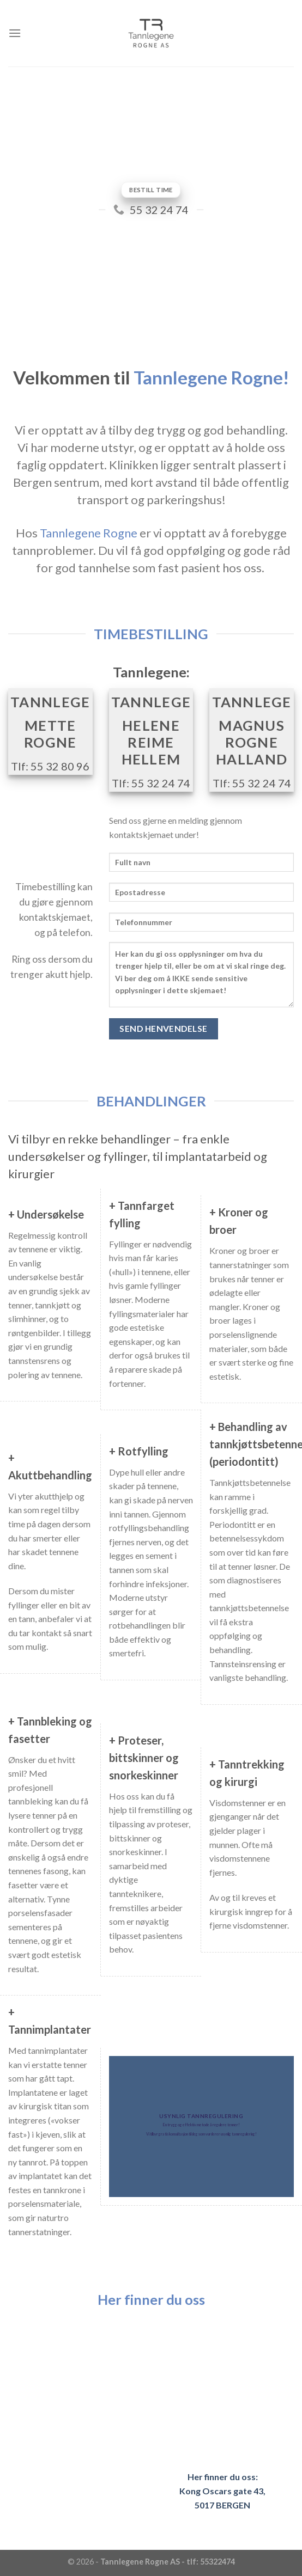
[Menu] (14, 33)
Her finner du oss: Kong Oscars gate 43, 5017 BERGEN (222, 2490)
